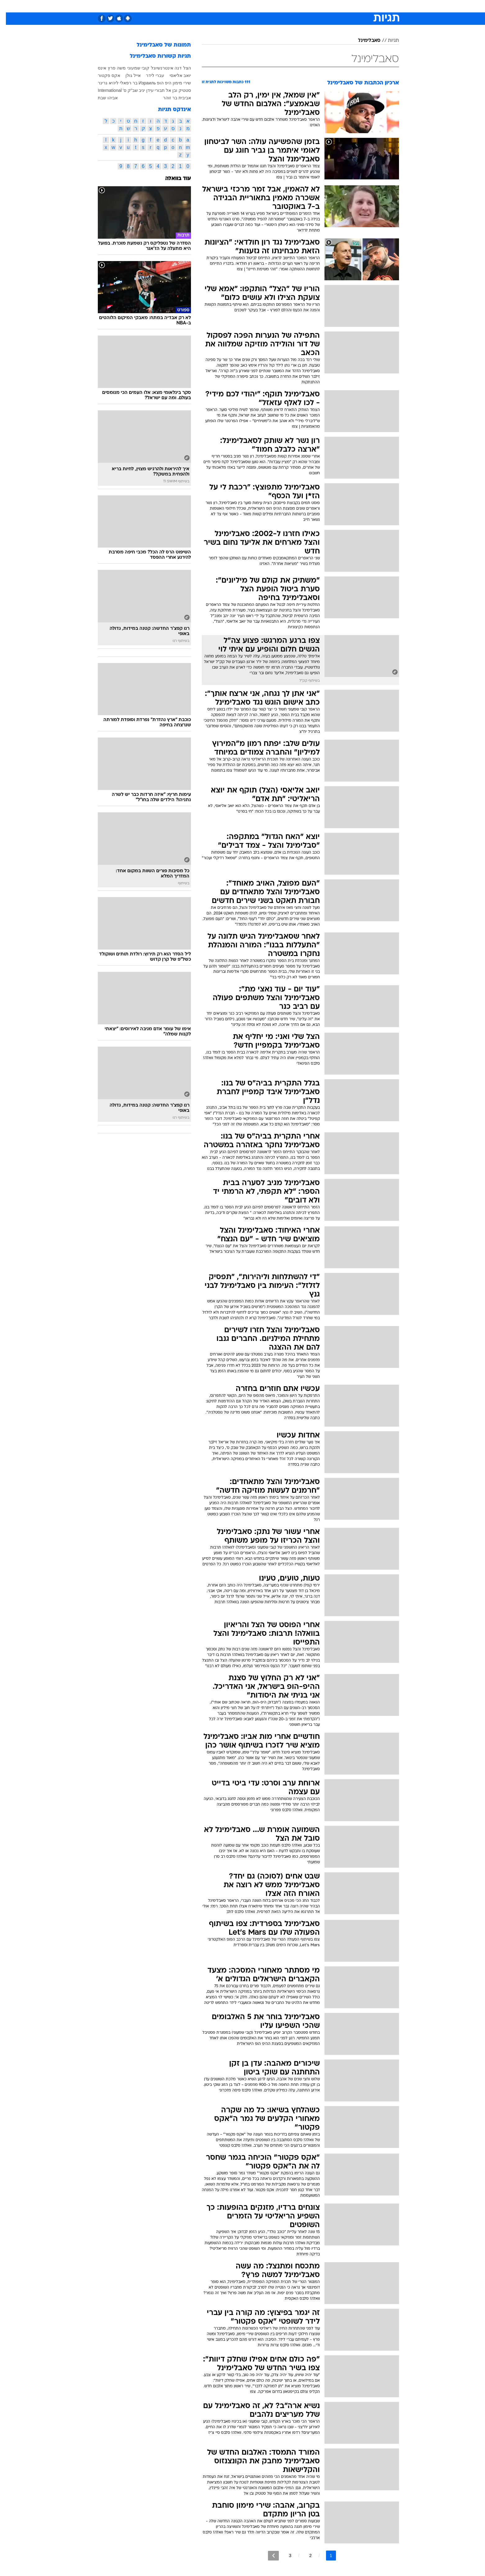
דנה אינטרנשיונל (160, 67)
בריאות (239, 6)
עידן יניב (140, 90)
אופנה (171, 6)
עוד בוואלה (172, 178)
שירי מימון (176, 82)
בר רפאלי (123, 82)
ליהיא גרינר (102, 82)
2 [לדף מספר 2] (304, 2555)
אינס (96, 67)
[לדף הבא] (267, 2555)
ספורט (331, 6)
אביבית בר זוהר (171, 97)
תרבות (311, 6)
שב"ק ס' (124, 90)
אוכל (258, 6)
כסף (274, 6)
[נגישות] (8, 6)
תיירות (217, 6)
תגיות (387, 40)
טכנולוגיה (194, 6)
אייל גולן (127, 75)
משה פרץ (111, 67)
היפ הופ (158, 82)
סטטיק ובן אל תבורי (167, 90)
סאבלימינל (363, 40)
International (104, 90)
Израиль (141, 82)
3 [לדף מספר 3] (284, 2555)
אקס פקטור (103, 75)
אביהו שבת (102, 97)
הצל (181, 67)
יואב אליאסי (174, 75)
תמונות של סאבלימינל (158, 45)
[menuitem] (349, 6)
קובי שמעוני (132, 67)
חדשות (352, 6)
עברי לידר (149, 75)
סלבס (291, 6)
